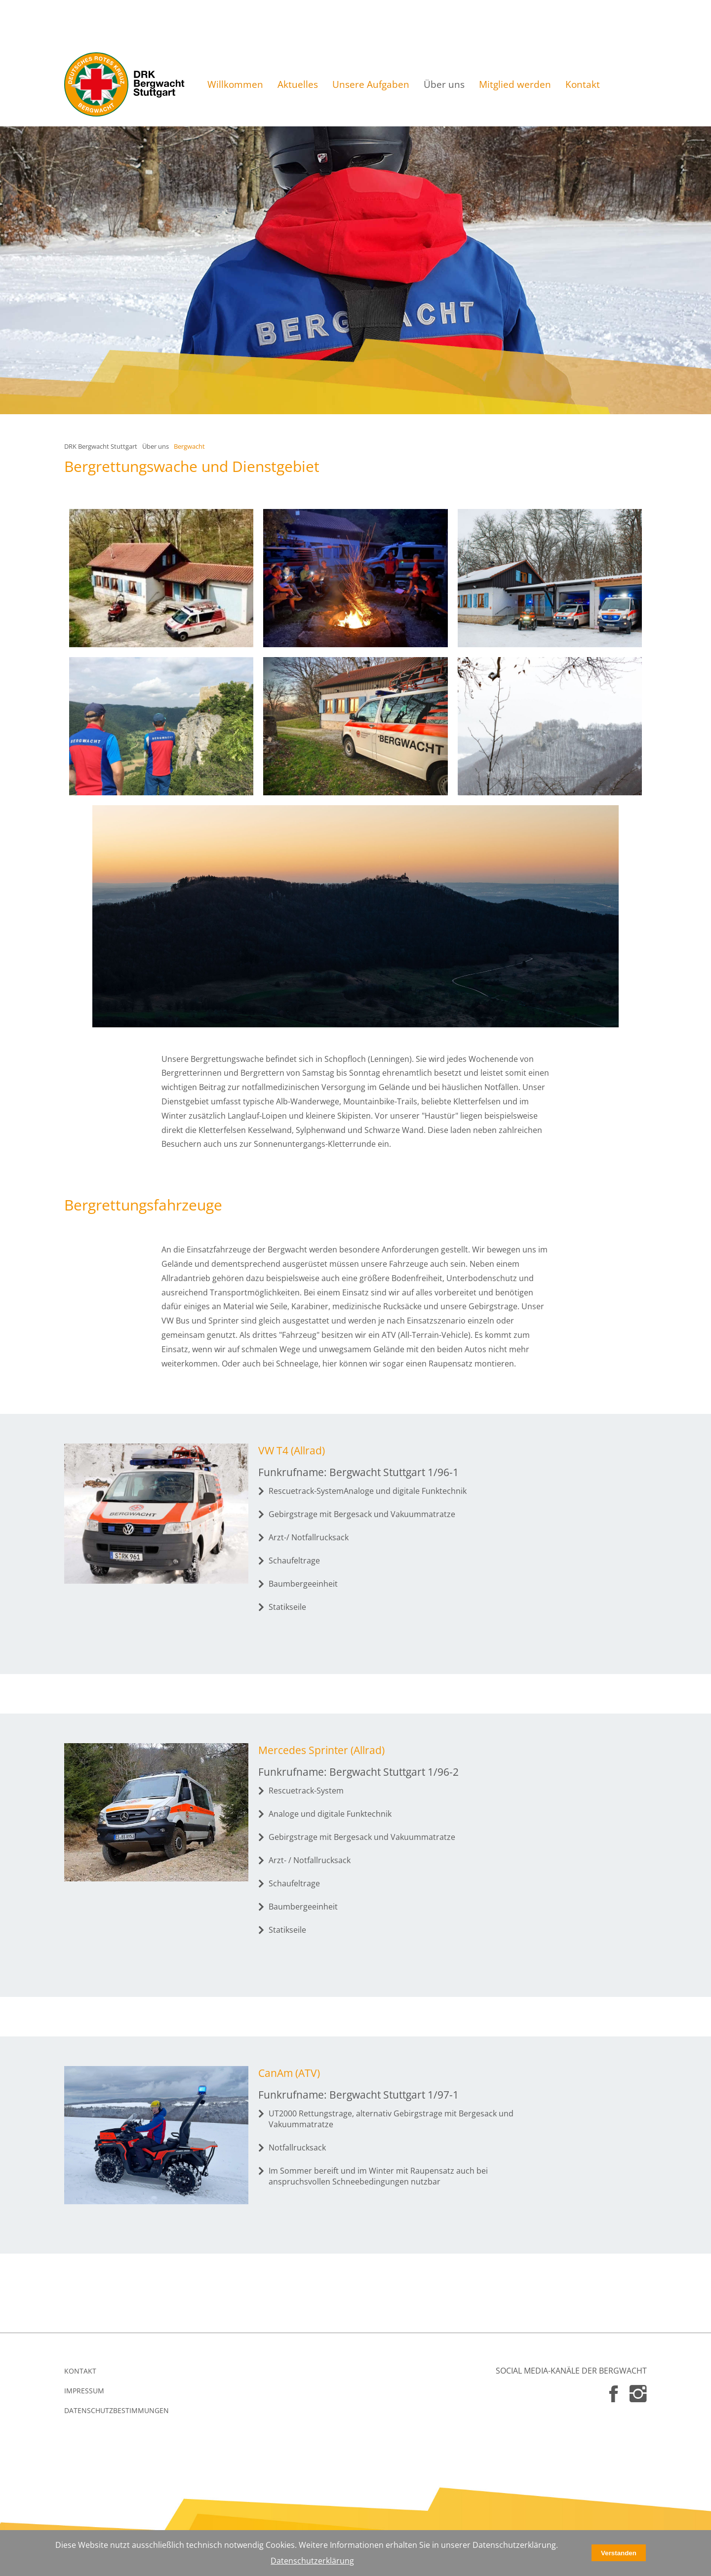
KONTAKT (80, 2371)
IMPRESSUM (84, 2390)
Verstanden (618, 2553)
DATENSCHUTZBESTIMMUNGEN (116, 2410)
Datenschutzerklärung (312, 2560)
